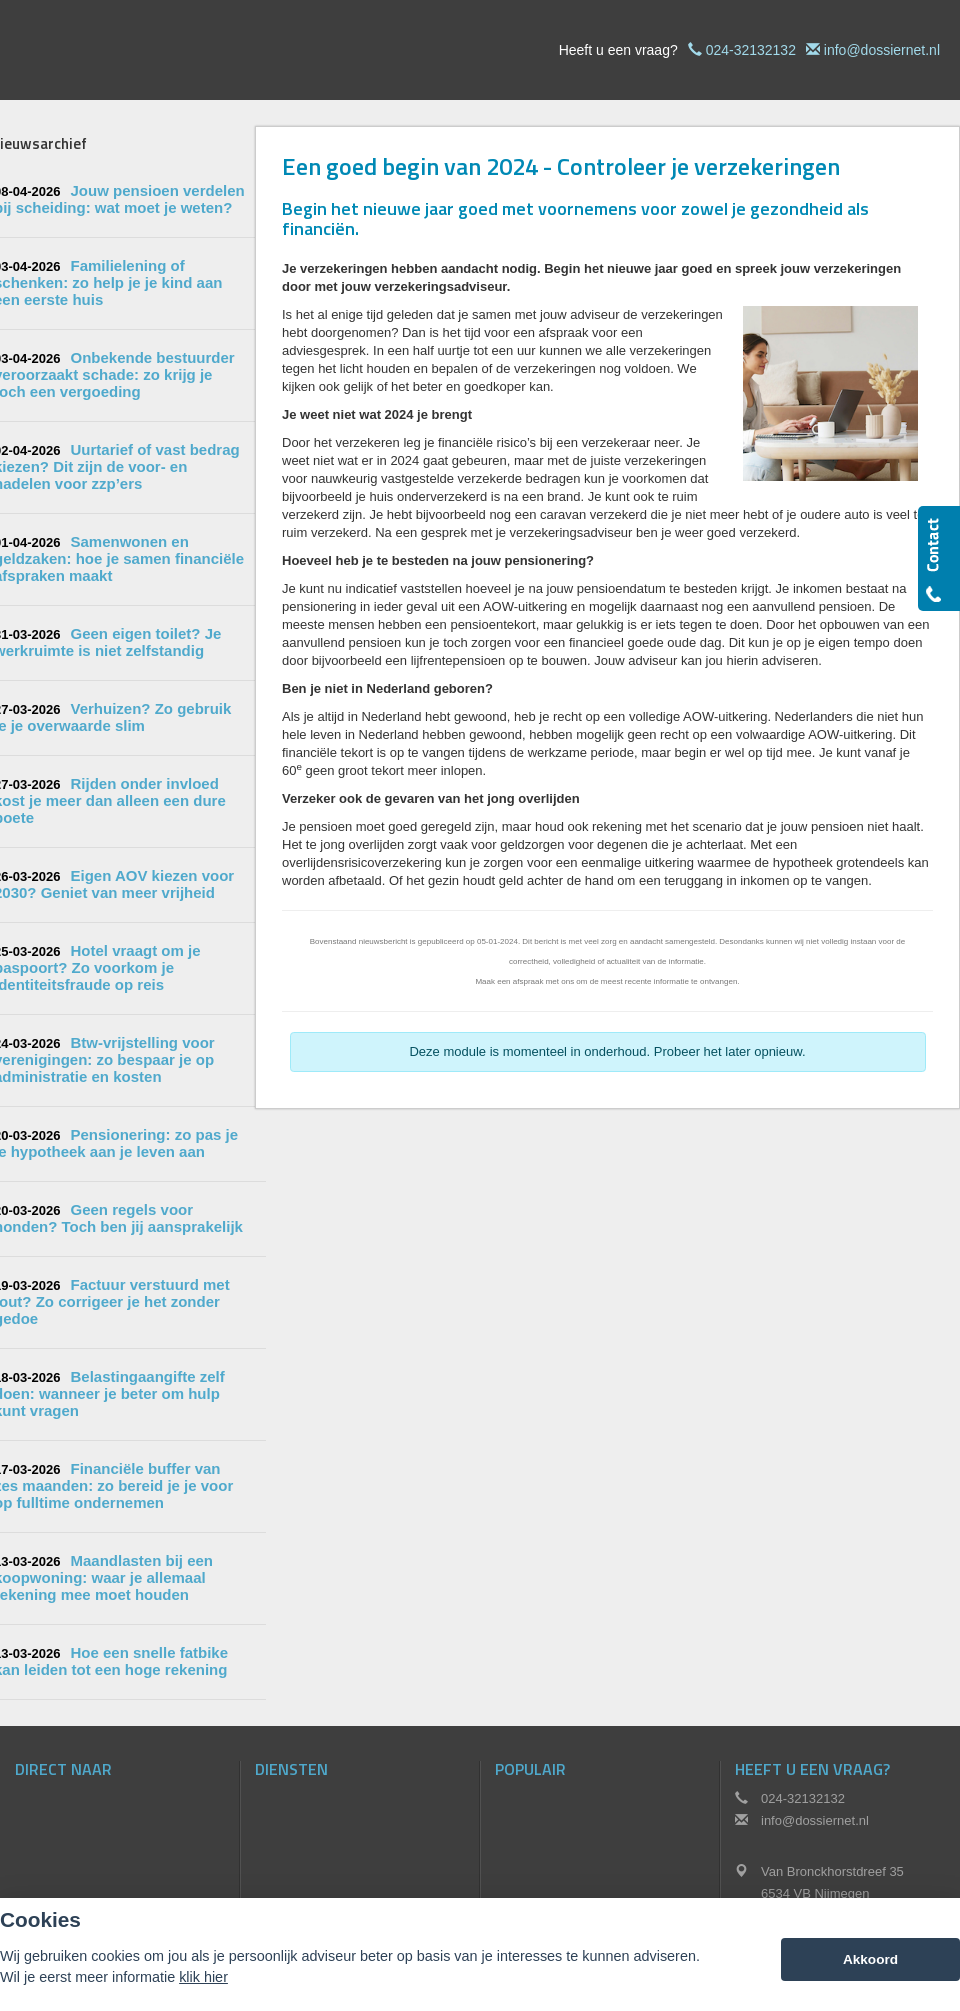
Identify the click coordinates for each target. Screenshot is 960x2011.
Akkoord (870, 1959)
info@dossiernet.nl (882, 50)
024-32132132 (751, 50)
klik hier (203, 1977)
